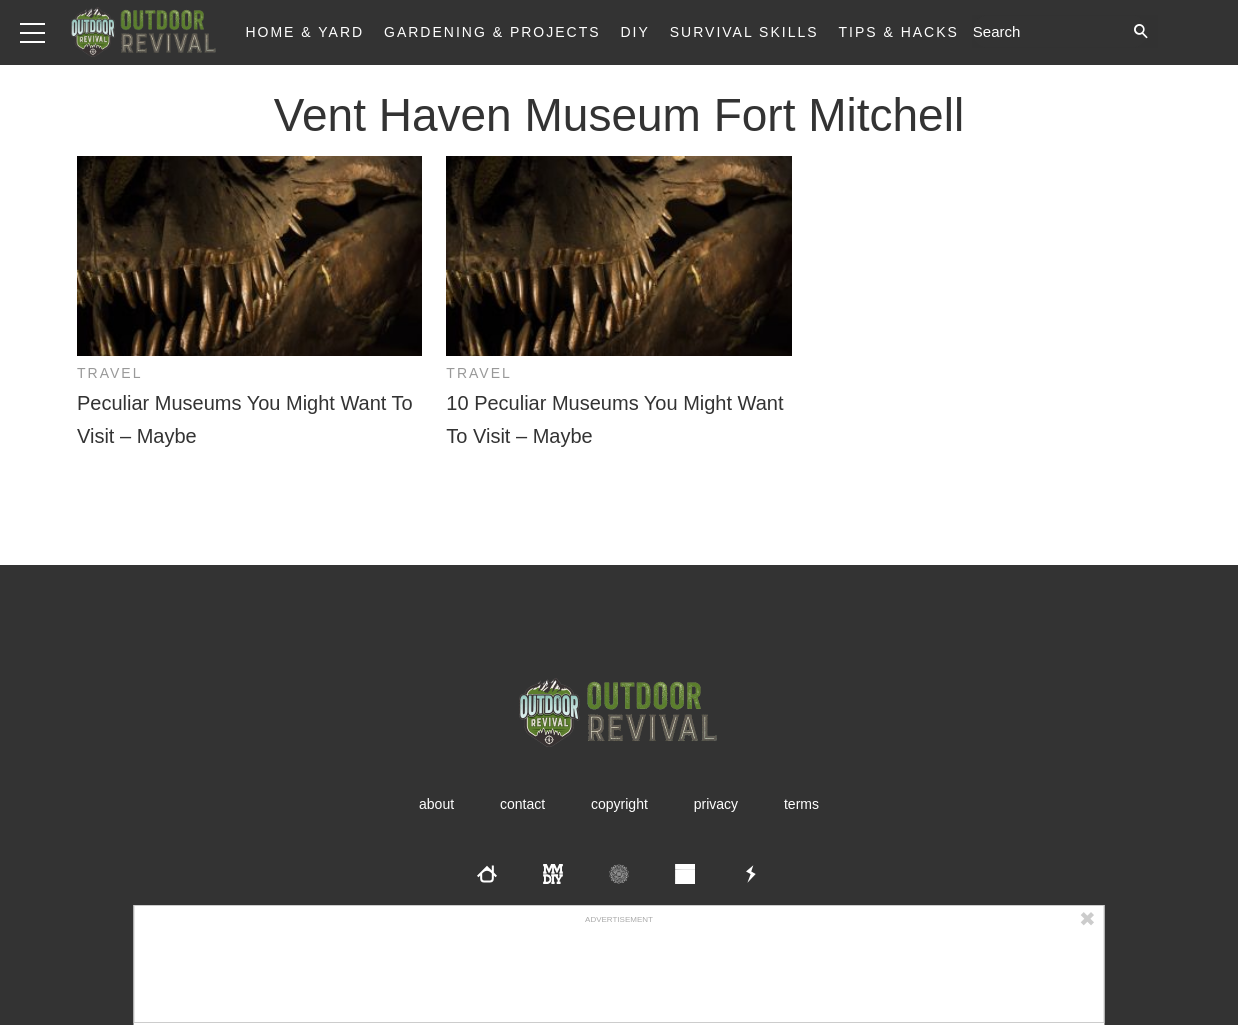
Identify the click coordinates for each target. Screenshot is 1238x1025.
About (436, 804)
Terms (801, 804)
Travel (109, 373)
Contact (522, 804)
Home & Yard (304, 32)
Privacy (716, 804)
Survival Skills (744, 32)
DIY (635, 32)
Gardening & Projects (492, 32)
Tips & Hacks (898, 32)
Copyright (619, 804)
